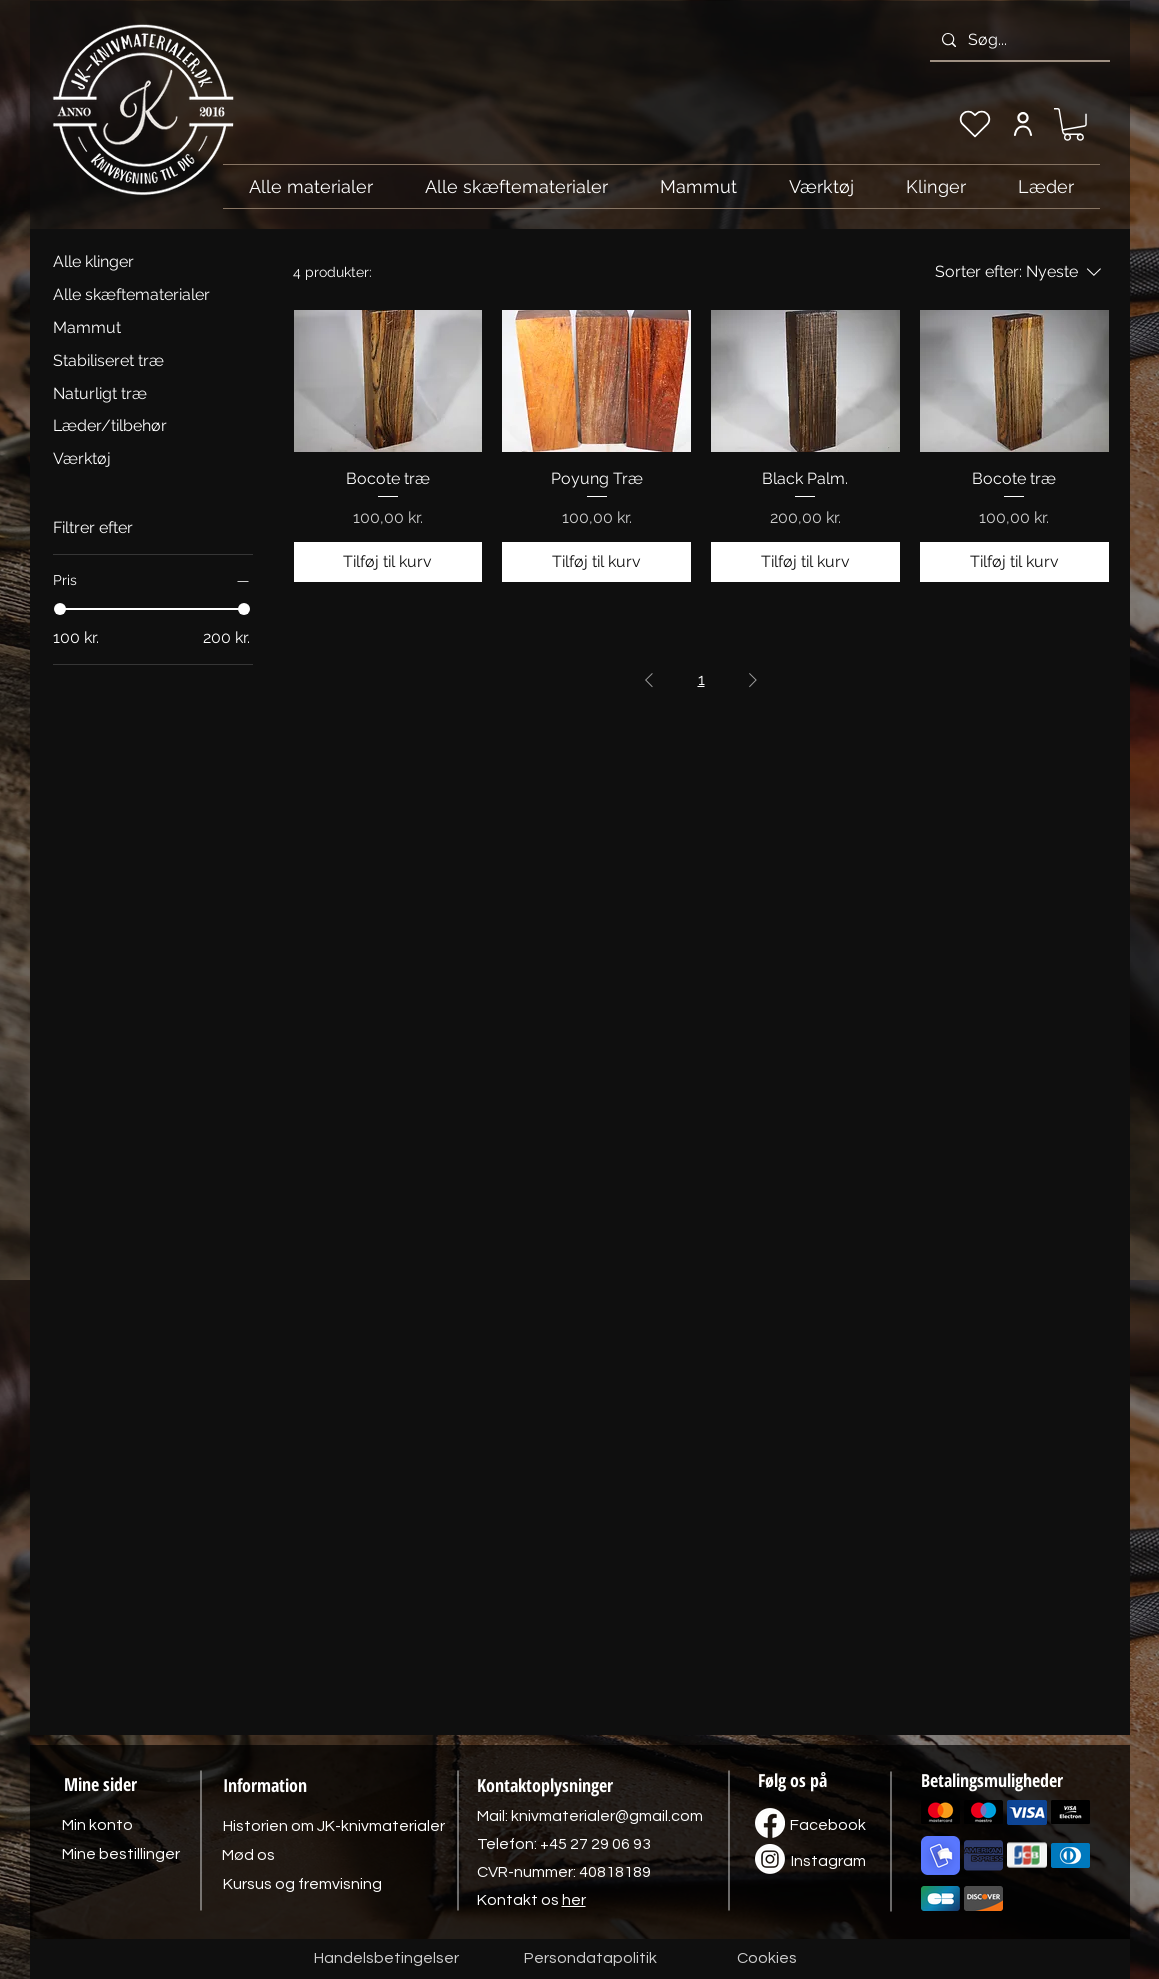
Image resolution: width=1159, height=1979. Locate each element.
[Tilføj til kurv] (388, 562)
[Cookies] (767, 1959)
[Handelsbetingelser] (386, 1959)
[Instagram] (829, 1861)
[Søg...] (1018, 40)
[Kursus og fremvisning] (302, 1884)
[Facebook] (828, 1825)
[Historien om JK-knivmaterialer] (334, 1826)
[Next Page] (753, 680)
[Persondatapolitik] (591, 1959)
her (574, 1900)
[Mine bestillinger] (121, 1854)
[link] (1073, 124)
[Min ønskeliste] (975, 124)
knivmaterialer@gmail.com (607, 1816)
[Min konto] (1023, 124)
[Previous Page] (649, 680)
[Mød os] (249, 1855)
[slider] (60, 609)
